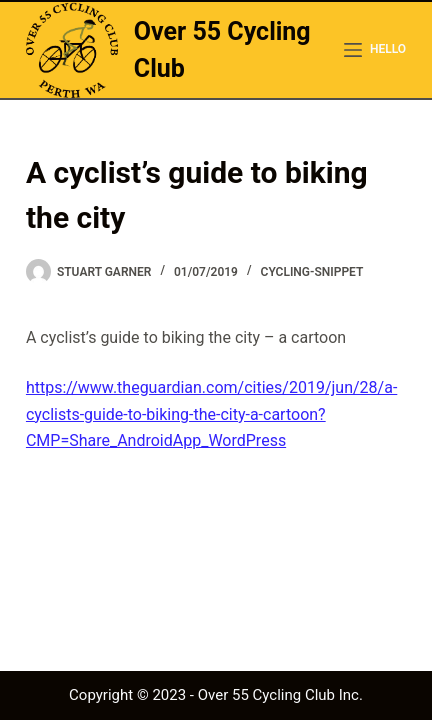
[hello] (375, 50)
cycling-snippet (312, 272)
